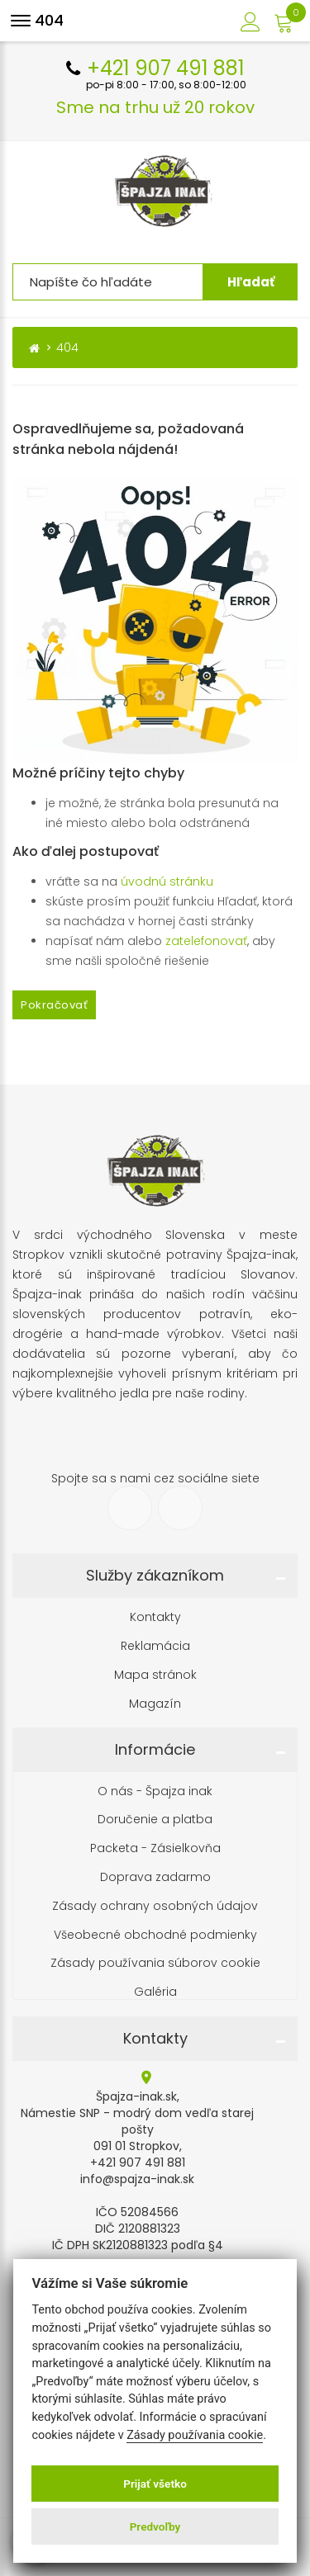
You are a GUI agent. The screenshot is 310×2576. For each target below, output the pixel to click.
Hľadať (250, 282)
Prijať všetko (155, 2483)
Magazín (155, 1704)
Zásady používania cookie (194, 2435)
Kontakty (155, 1617)
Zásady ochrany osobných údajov (155, 1906)
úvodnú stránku (167, 881)
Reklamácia (155, 1646)
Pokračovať (54, 1005)
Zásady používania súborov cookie (155, 1963)
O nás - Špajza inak (155, 1791)
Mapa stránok (155, 1675)
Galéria (155, 1992)
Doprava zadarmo (155, 1877)
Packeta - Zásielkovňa (155, 1848)
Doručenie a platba (155, 1820)
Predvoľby (155, 2526)
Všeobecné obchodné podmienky (155, 1935)
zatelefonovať (206, 941)
